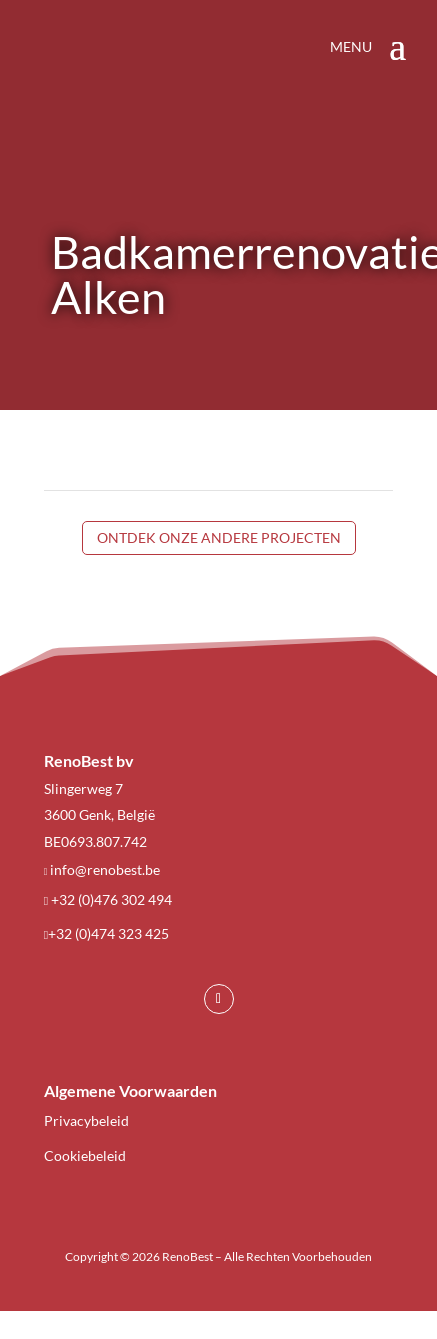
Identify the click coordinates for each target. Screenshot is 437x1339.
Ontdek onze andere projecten (219, 537)
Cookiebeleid (85, 1155)
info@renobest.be (105, 869)
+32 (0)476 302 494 (111, 899)
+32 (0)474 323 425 (108, 933)
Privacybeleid (86, 1120)
